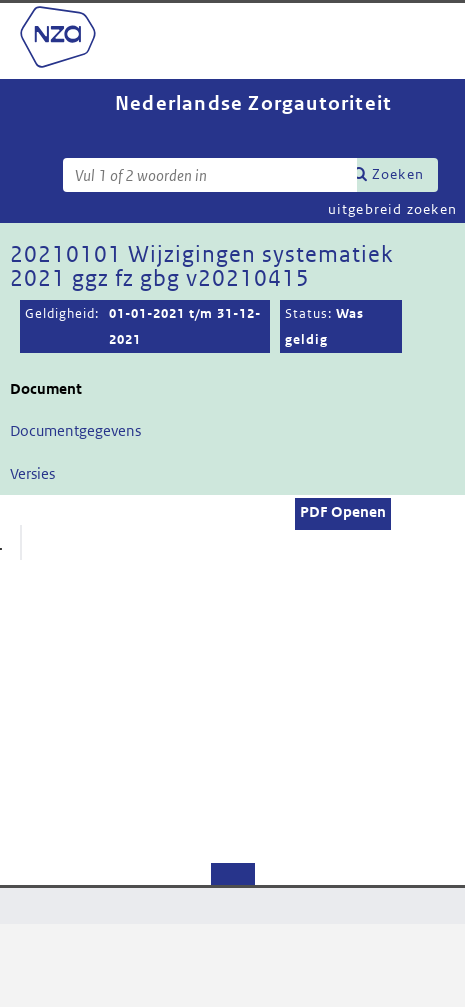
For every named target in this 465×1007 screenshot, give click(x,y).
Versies (32, 473)
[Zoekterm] (210, 175)
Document (46, 388)
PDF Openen (343, 511)
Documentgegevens (75, 430)
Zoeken (398, 174)
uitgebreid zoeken (392, 209)
